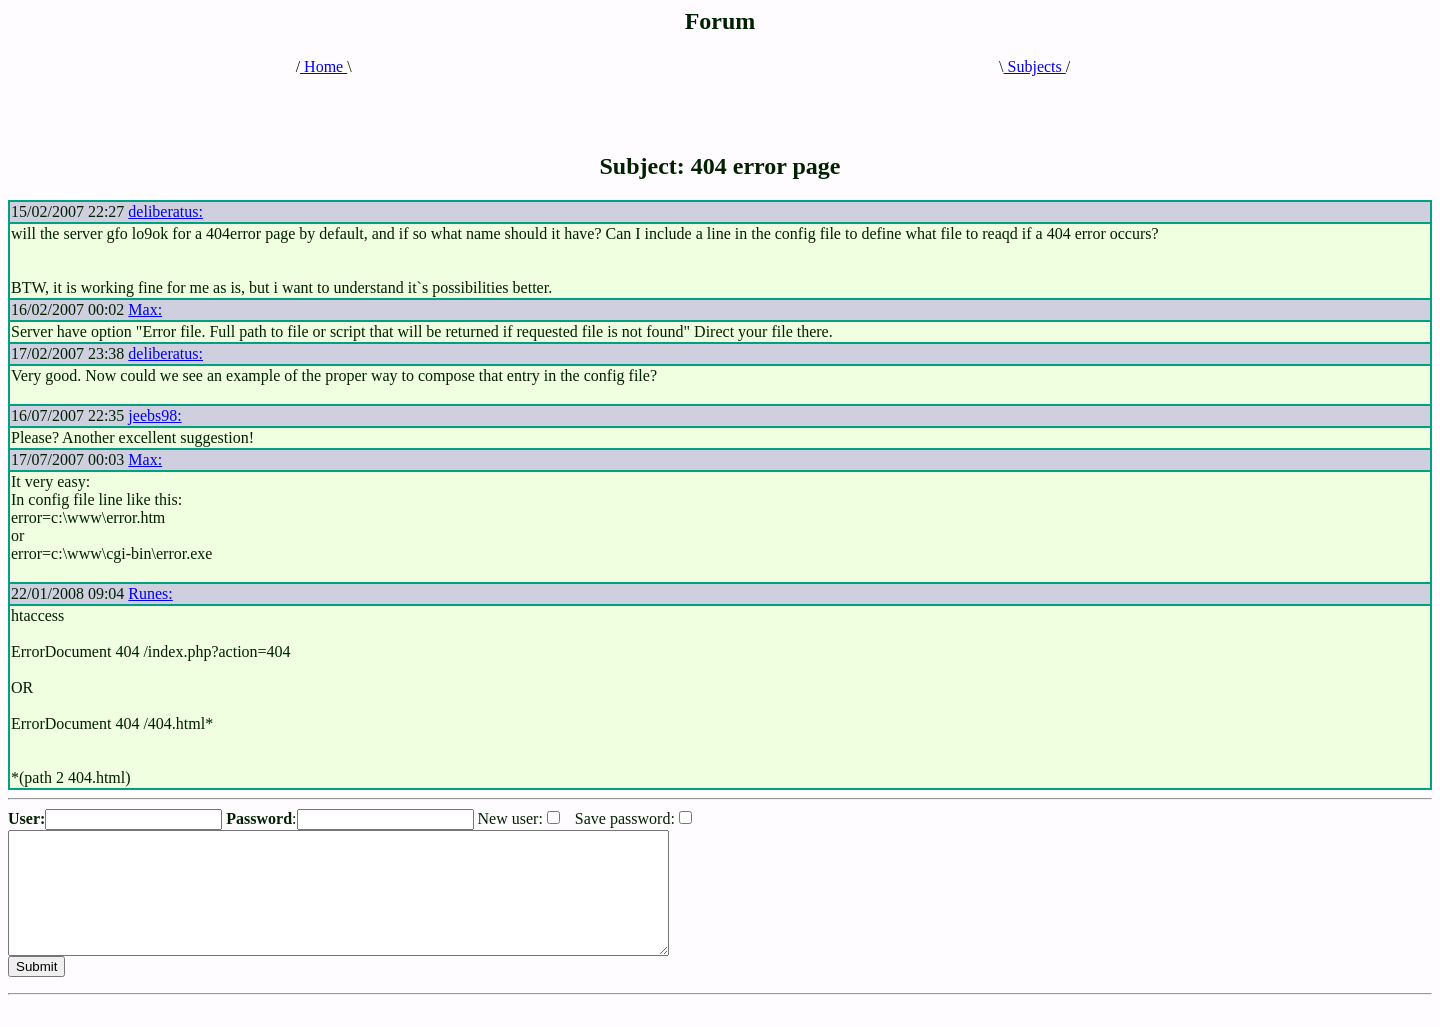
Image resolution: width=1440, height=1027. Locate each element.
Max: (145, 309)
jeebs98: (154, 415)
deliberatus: (165, 211)
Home (323, 66)
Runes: (150, 593)
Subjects (1035, 66)
